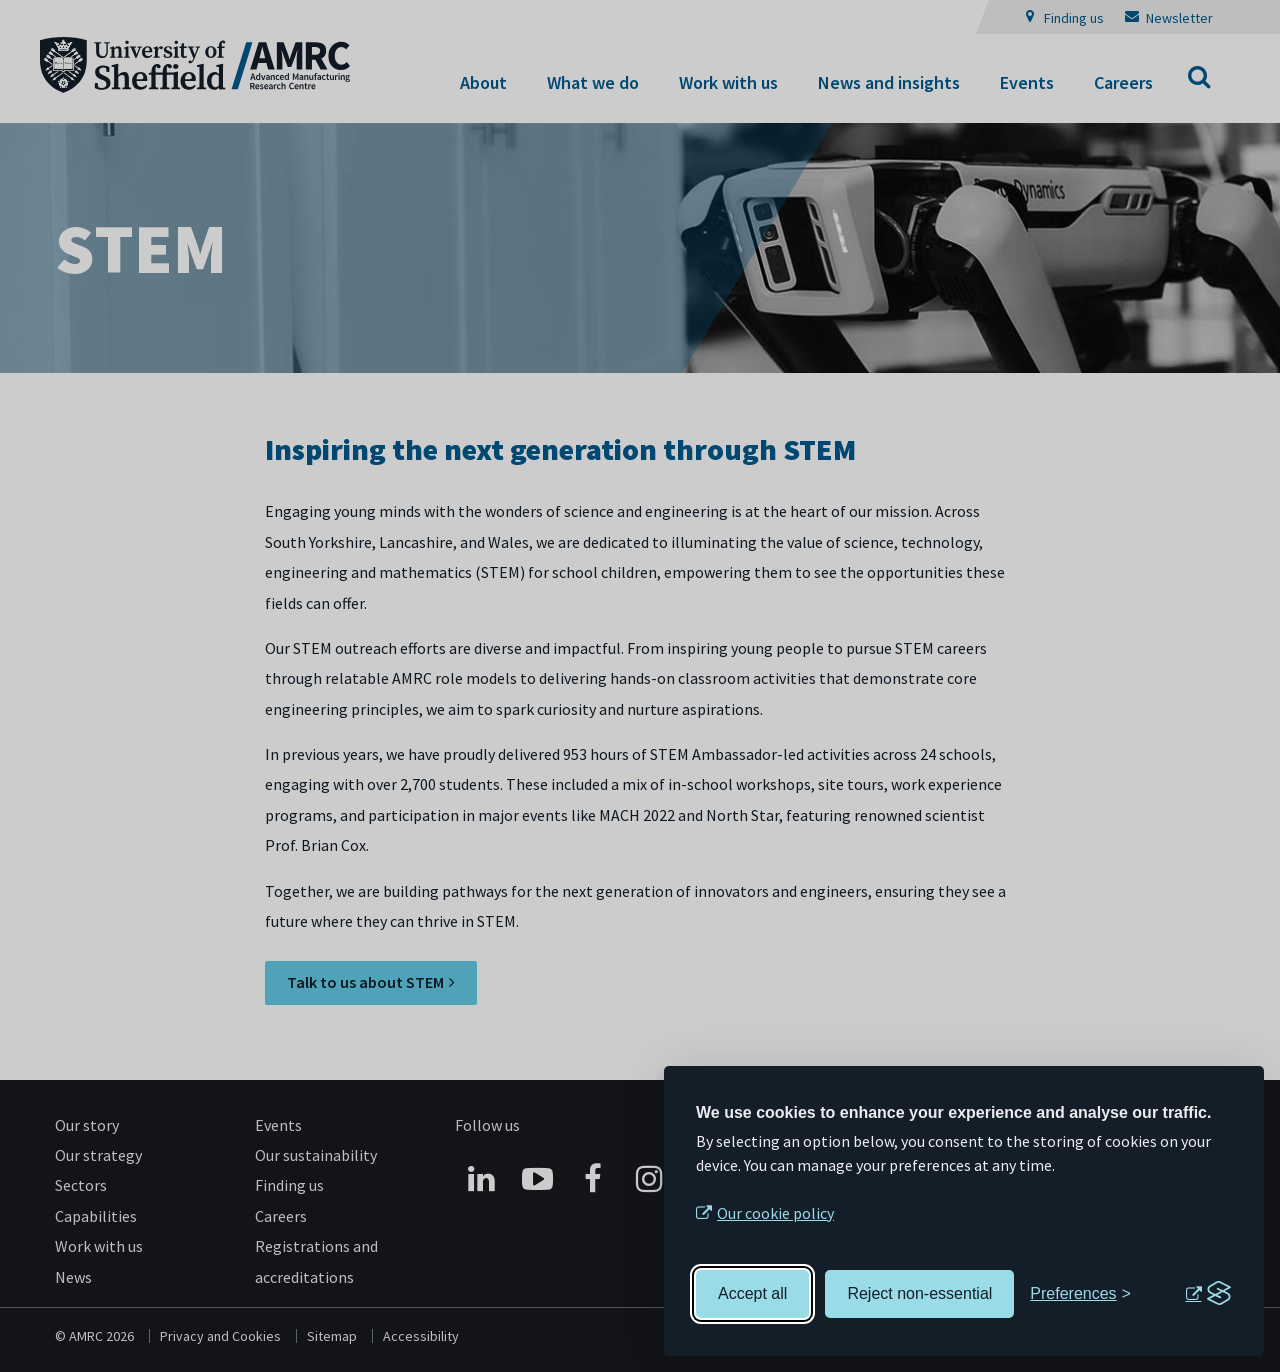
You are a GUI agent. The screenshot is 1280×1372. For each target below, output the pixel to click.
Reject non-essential (919, 1293)
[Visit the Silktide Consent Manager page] (1208, 1294)
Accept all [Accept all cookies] (752, 1293)
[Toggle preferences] (1080, 1294)
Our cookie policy (775, 1213)
